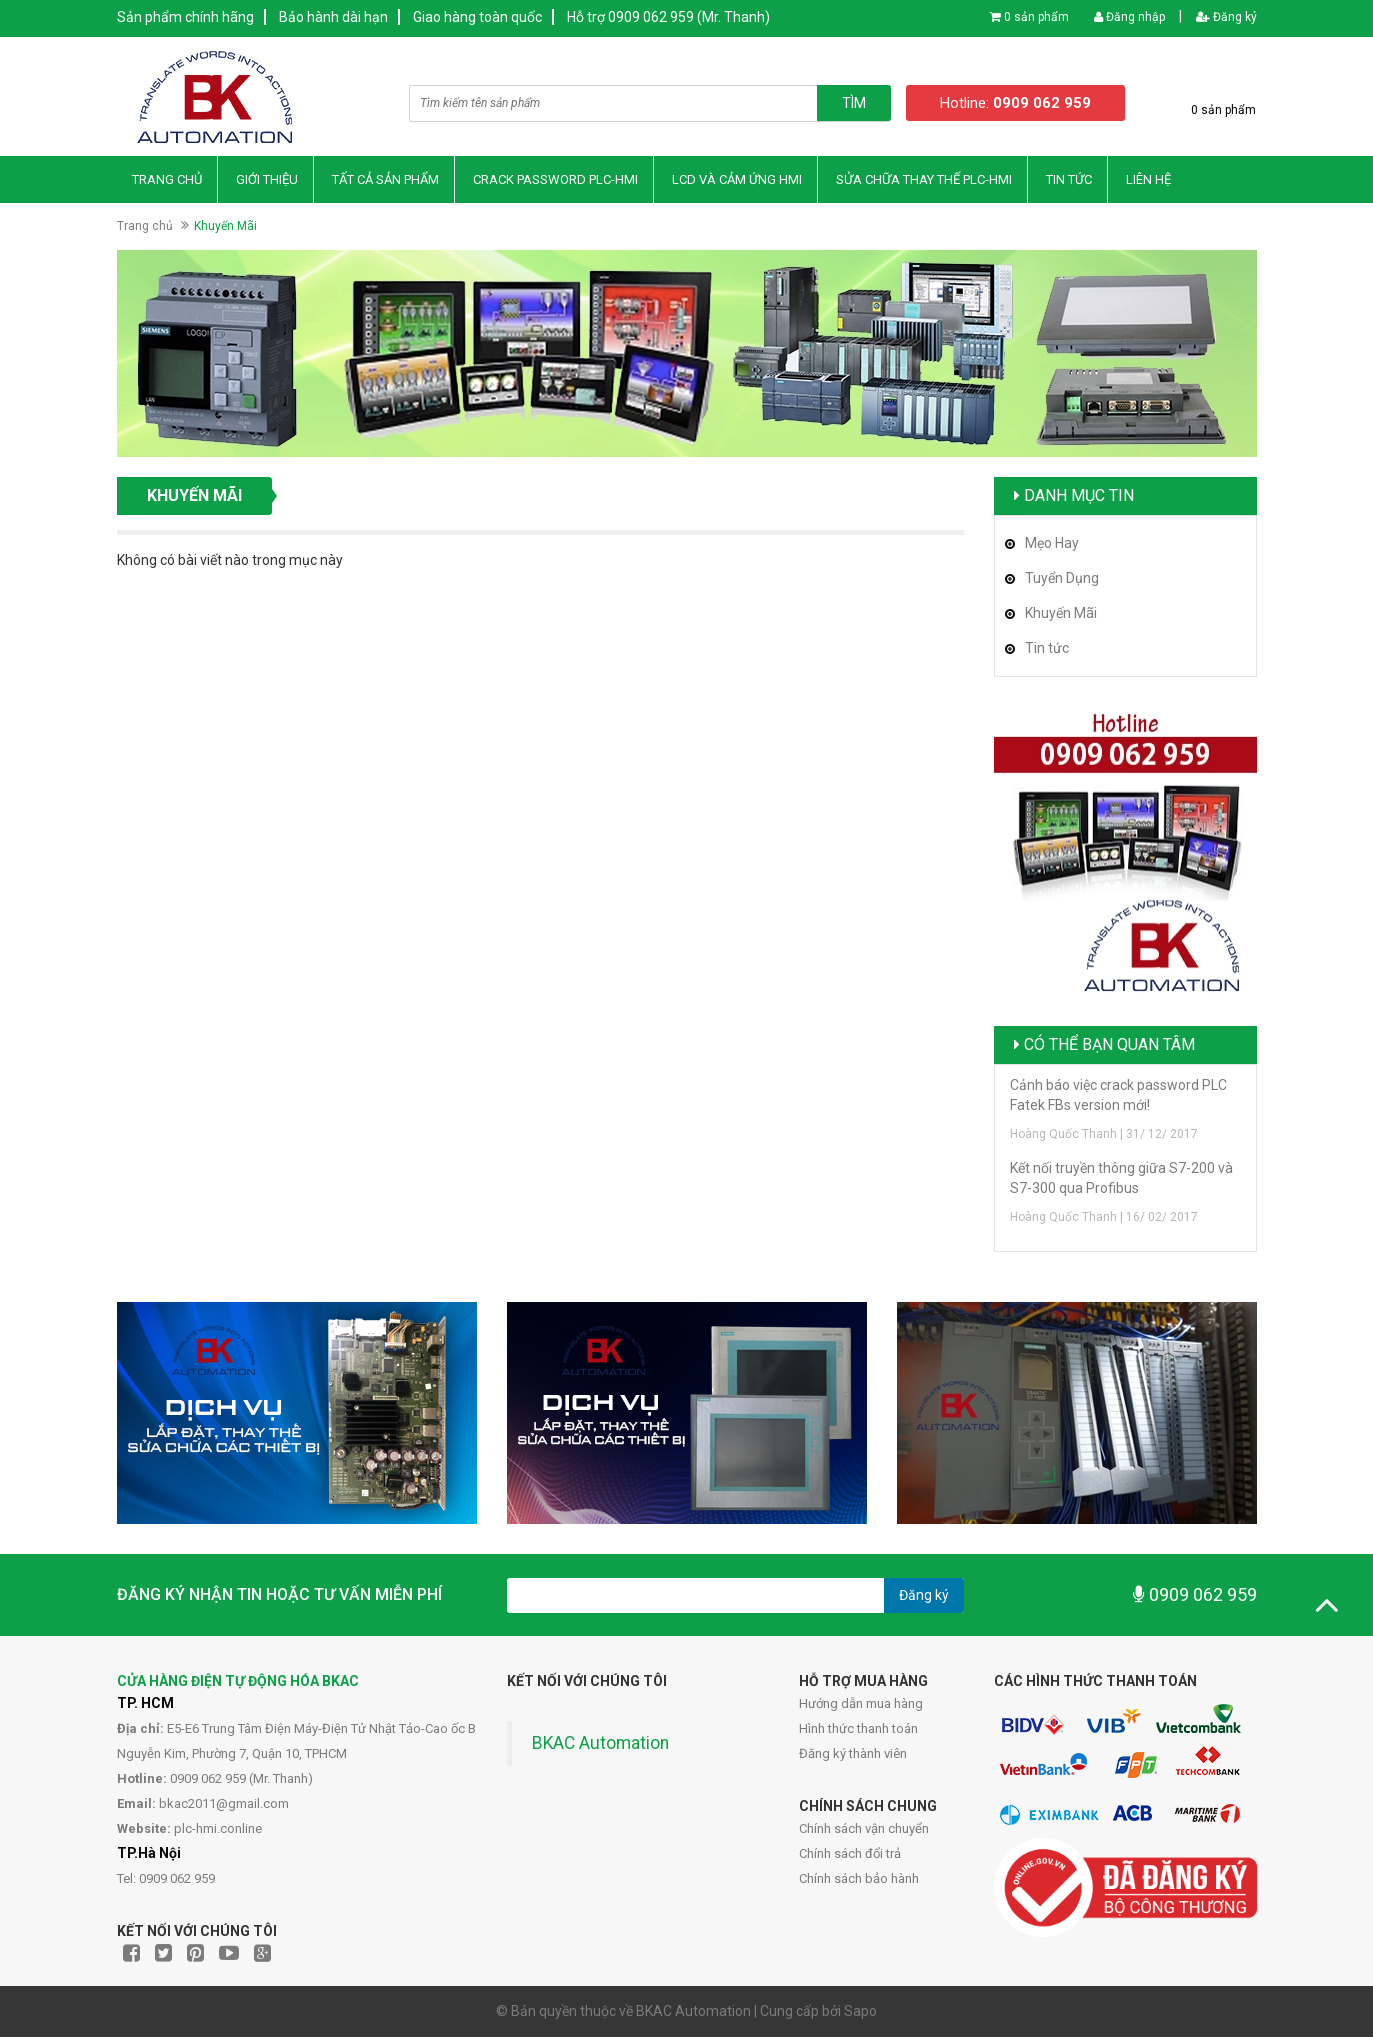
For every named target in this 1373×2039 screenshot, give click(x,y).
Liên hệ (1148, 180)
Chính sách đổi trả (850, 1855)
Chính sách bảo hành (859, 1880)
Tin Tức (1069, 180)
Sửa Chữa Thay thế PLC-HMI (924, 180)
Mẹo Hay (1052, 544)
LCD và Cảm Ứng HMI (737, 180)
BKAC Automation (600, 1745)
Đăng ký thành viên (853, 1755)
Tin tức (1047, 649)
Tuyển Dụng (1062, 579)
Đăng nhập (1129, 17)
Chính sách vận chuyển (864, 1830)
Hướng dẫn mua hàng (861, 1705)
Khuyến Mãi (1061, 614)
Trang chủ (167, 180)
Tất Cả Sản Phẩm (385, 180)
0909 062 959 (1195, 1596)
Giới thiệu (267, 180)
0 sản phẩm (1036, 17)
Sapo (860, 2013)
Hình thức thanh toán (858, 1730)
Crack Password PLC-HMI (555, 180)
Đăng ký (1226, 17)
